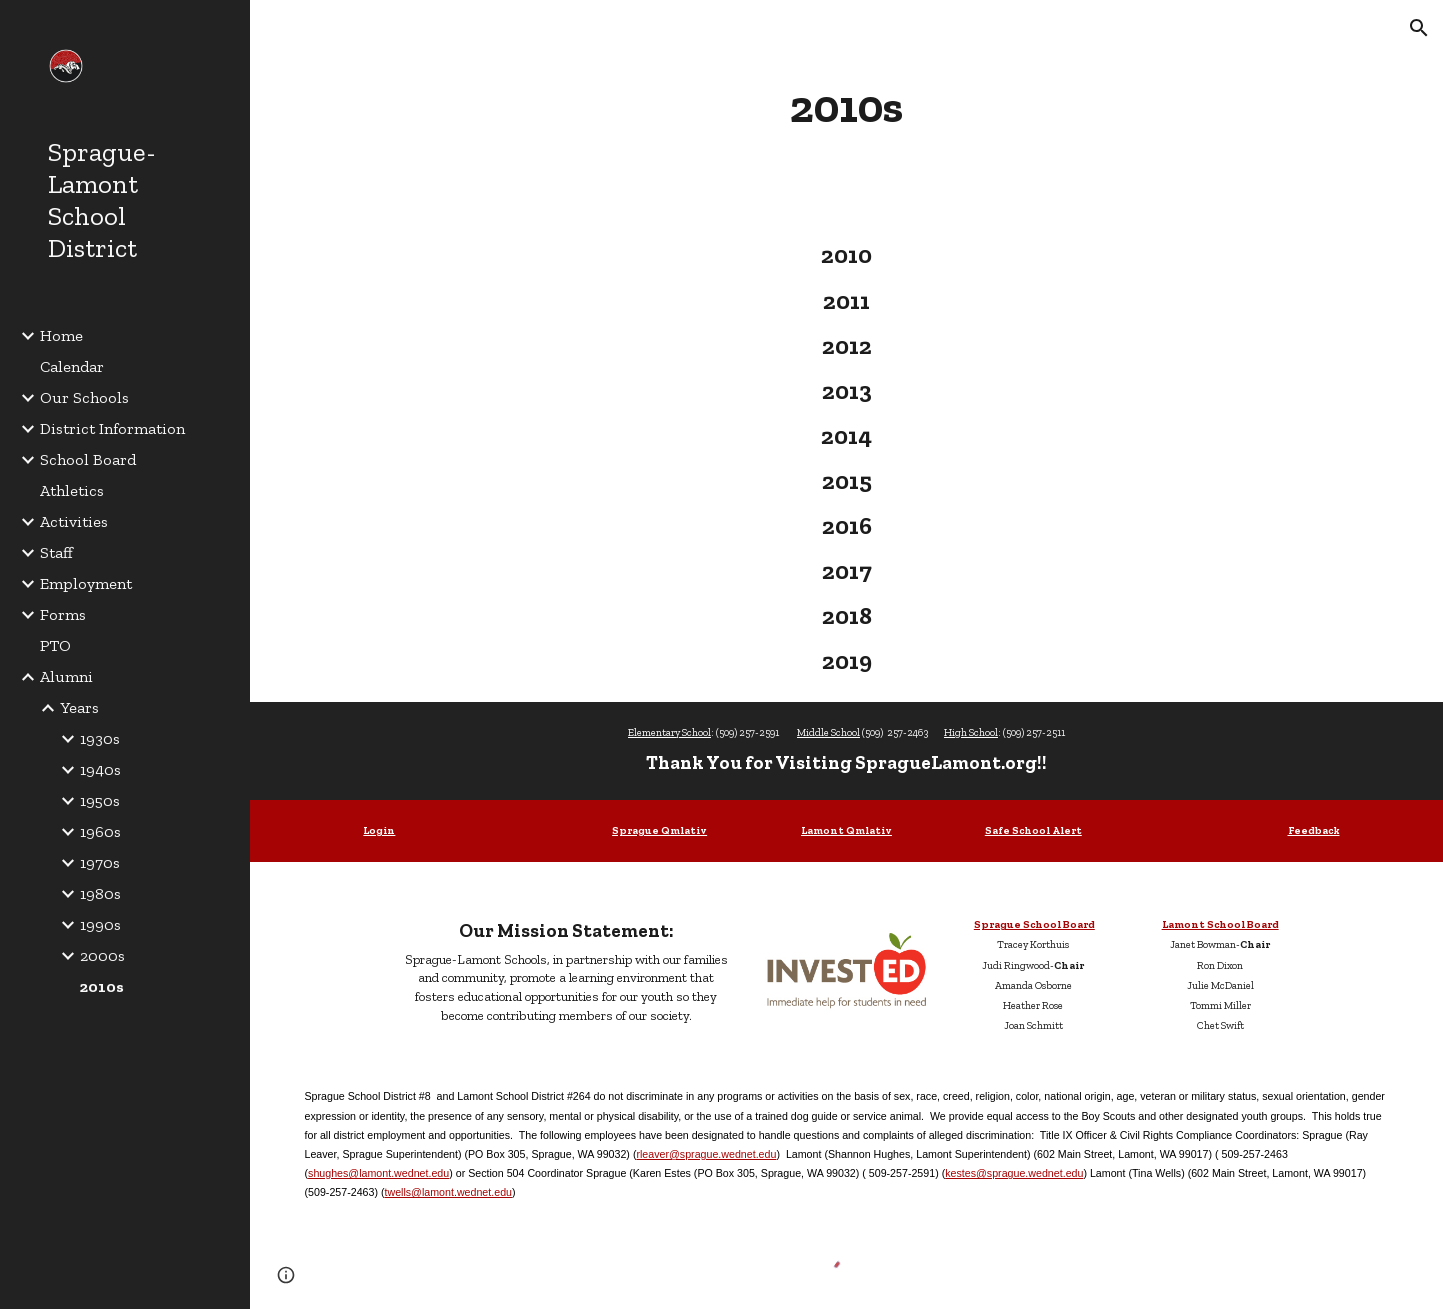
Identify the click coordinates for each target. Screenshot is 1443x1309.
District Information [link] (112, 428)
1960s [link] (100, 831)
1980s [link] (100, 893)
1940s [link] (100, 769)
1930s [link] (100, 738)
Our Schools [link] (84, 397)
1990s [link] (100, 924)
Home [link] (61, 335)
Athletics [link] (72, 490)
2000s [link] (102, 955)
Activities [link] (74, 521)
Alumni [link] (66, 676)
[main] (847, 107)
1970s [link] (100, 862)
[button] (1419, 28)
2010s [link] (102, 986)
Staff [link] (56, 552)
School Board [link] (88, 459)
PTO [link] (55, 645)
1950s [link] (100, 800)
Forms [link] (63, 614)
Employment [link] (86, 583)
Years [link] (79, 707)
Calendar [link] (72, 366)
